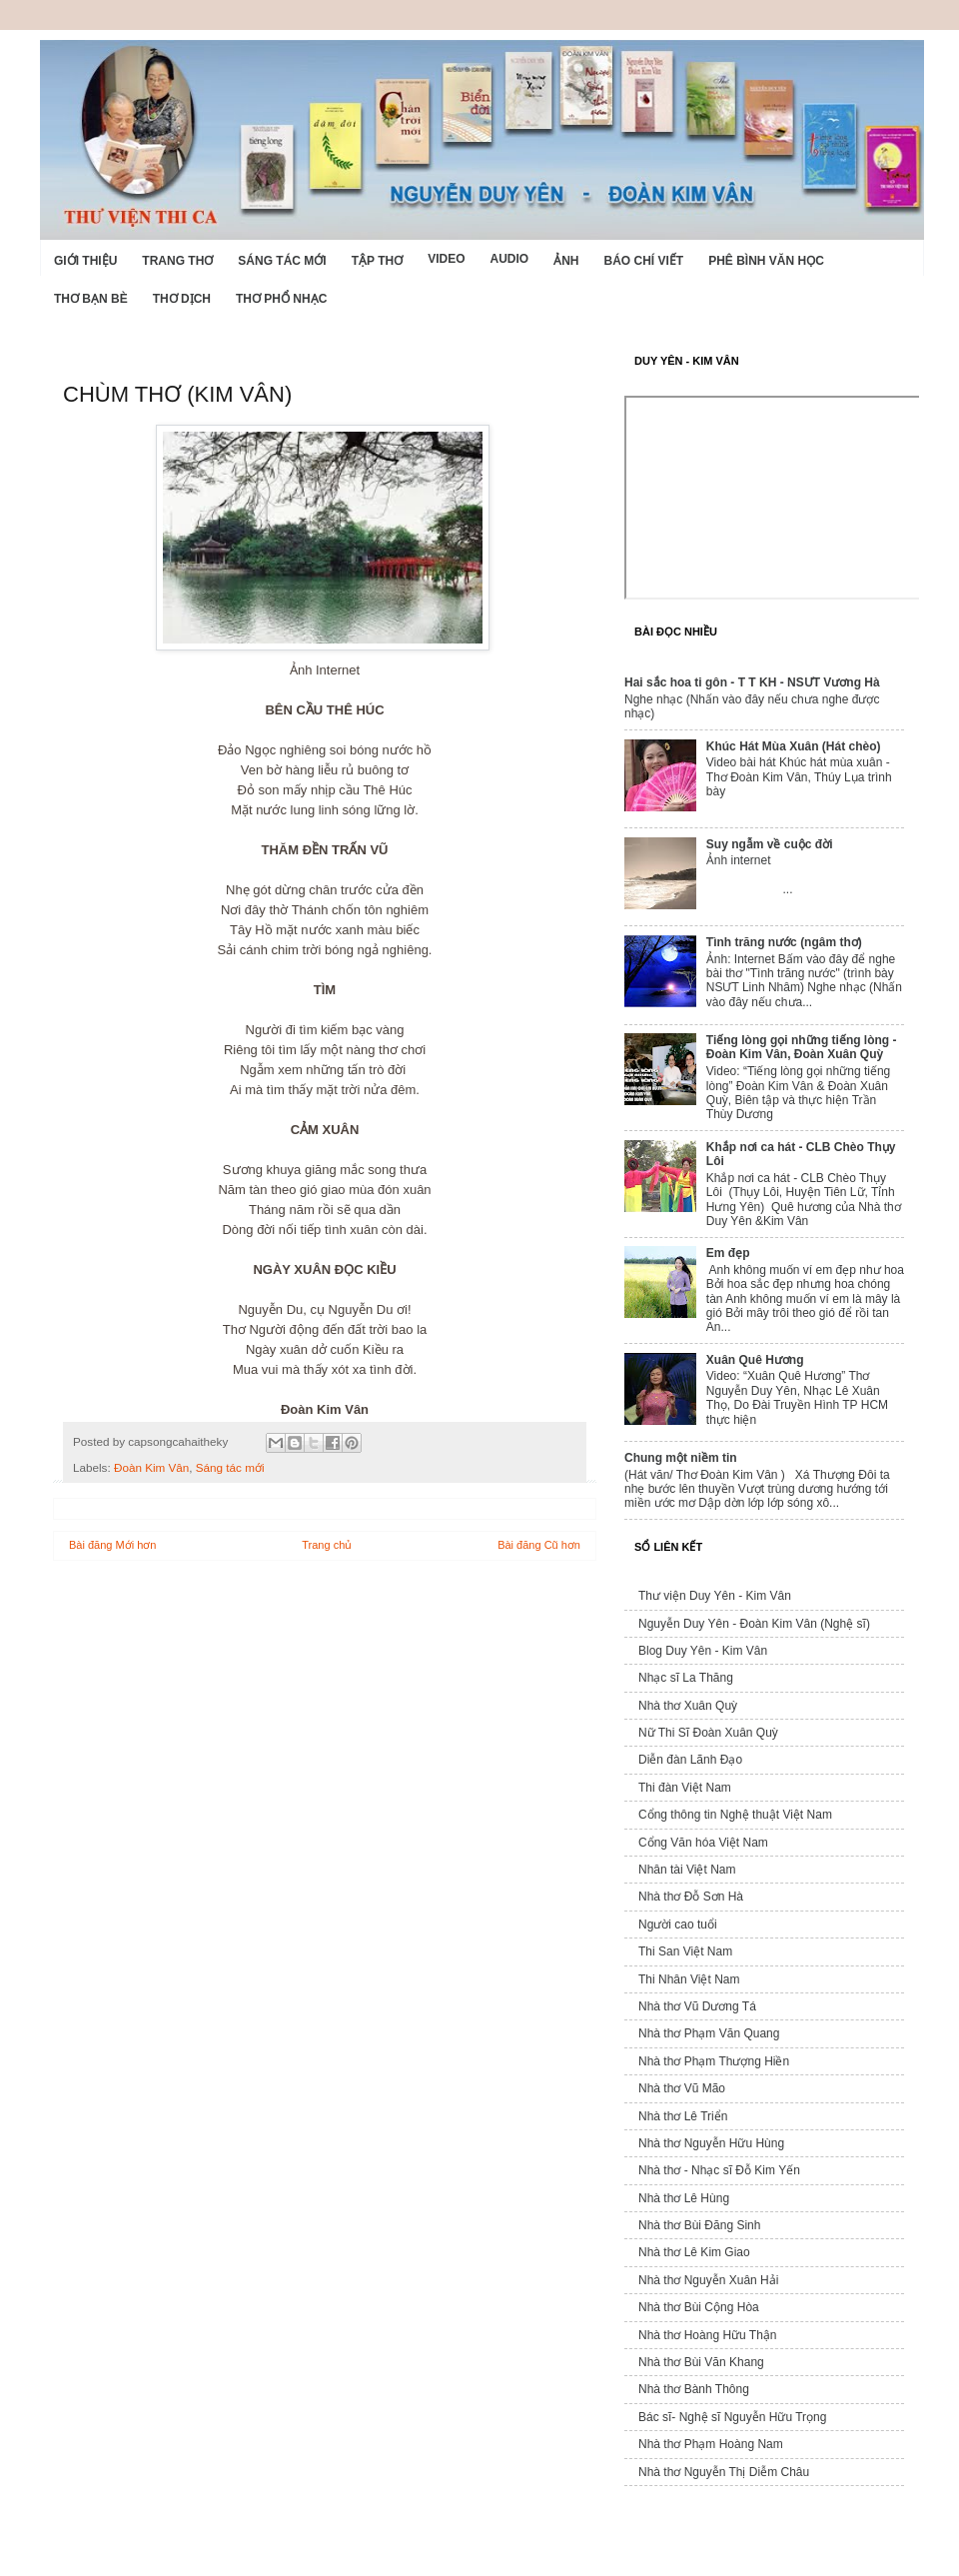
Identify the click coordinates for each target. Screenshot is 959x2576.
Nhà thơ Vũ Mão (681, 2088)
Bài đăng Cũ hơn (538, 1545)
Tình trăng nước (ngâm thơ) (784, 942)
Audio (508, 259)
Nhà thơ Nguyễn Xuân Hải (708, 2280)
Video (446, 259)
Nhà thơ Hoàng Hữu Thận (707, 2335)
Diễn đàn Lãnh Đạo (690, 1760)
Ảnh (565, 261)
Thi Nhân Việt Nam (688, 1979)
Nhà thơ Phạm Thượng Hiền (713, 2061)
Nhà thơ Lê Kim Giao (694, 2252)
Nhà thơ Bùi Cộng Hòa (698, 2307)
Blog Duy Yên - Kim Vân (702, 1651)
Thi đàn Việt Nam (684, 1788)
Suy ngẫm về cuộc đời (769, 844)
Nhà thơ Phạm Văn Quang (708, 2033)
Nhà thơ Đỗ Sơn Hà (690, 1897)
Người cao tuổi (677, 1925)
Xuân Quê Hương (755, 1360)
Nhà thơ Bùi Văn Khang (701, 2362)
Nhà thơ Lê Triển (682, 2116)
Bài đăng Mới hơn (112, 1545)
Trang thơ (177, 261)
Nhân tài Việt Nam (687, 1870)
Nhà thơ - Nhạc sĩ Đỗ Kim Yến (719, 2170)
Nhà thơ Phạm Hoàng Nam (710, 2444)
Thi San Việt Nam (685, 1951)
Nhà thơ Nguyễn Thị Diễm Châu (723, 2472)
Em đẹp (728, 1253)
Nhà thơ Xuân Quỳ (687, 1706)
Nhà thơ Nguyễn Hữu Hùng (711, 2143)
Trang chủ (327, 1545)
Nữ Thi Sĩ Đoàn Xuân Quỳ (708, 1733)
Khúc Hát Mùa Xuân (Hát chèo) (793, 746)
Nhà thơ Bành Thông (693, 2389)
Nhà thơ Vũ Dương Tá (697, 2006)
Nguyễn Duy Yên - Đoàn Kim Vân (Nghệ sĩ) (754, 1624)
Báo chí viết (644, 261)
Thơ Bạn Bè (91, 299)
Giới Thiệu (85, 261)
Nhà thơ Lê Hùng (683, 2198)
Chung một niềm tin (680, 1458)
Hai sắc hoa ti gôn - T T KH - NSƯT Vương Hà (752, 682)
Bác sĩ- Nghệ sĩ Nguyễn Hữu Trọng (732, 2417)
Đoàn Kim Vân (151, 1467)
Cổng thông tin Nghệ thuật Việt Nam (735, 1815)
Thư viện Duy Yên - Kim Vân (714, 1596)
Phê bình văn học (766, 261)
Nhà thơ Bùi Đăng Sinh (699, 2225)
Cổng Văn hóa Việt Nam (703, 1843)
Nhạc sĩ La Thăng (685, 1678)
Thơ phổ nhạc (281, 299)
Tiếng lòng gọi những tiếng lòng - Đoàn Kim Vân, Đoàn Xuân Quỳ (801, 1047)
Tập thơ (377, 261)
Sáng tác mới (282, 261)
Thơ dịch (182, 299)
